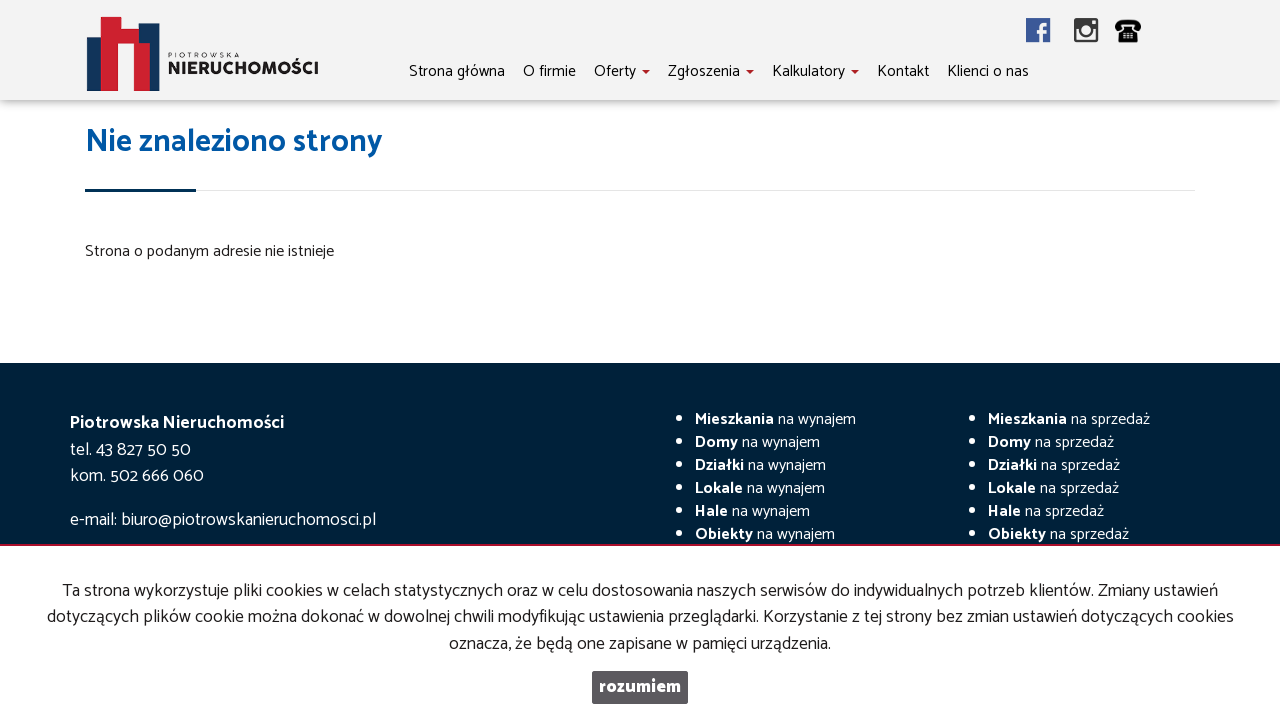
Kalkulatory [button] (815, 71)
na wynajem (775, 419)
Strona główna (457, 71)
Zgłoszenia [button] (711, 71)
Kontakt (903, 71)
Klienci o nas (988, 71)
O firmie (549, 71)
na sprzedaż (1069, 419)
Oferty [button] (622, 71)
